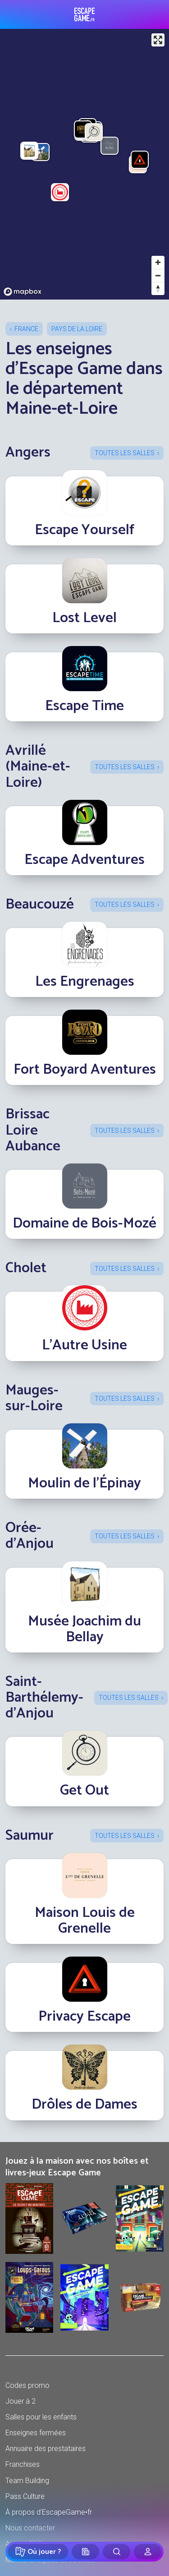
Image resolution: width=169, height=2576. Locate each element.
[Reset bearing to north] (157, 288)
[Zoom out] (157, 275)
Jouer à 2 (20, 2401)
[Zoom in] (157, 262)
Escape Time (84, 706)
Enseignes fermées (35, 2432)
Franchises (22, 2464)
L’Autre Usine (84, 1345)
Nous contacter (30, 2528)
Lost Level (84, 618)
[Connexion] (147, 2551)
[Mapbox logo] (22, 291)
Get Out (84, 1790)
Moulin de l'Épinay (84, 1483)
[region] (84, 164)
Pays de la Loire (76, 328)
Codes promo (27, 2385)
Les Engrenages (84, 981)
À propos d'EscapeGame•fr (48, 2512)
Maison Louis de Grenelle (85, 1920)
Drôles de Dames (84, 2104)
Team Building (27, 2480)
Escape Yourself (84, 530)
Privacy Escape (84, 2016)
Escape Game (84, 14)
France (26, 328)
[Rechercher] (116, 2551)
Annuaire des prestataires (45, 2448)
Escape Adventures (84, 860)
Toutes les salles (125, 453)
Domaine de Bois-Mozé (84, 1223)
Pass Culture (25, 2496)
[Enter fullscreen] (157, 39)
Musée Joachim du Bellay (84, 1629)
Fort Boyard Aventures (85, 1069)
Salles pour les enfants (41, 2417)
